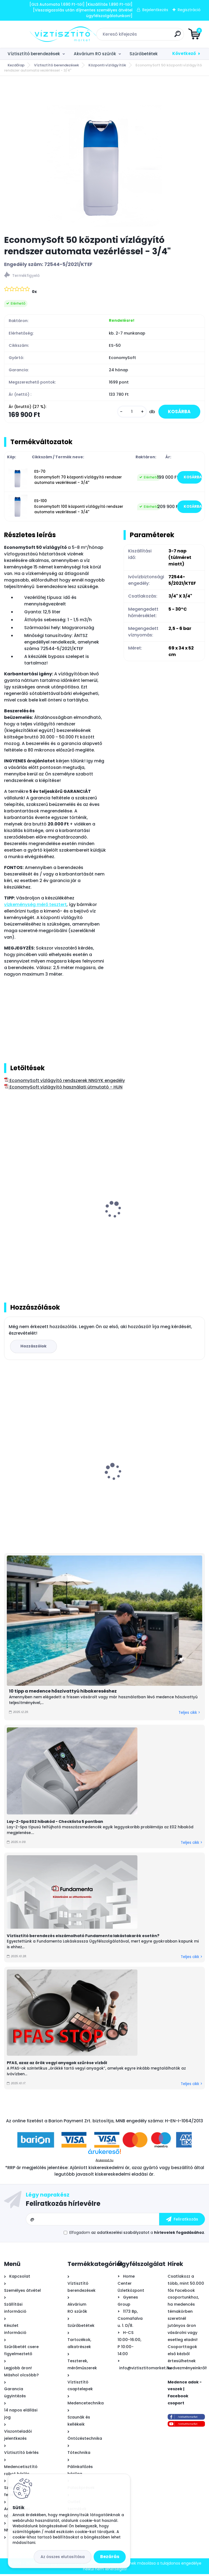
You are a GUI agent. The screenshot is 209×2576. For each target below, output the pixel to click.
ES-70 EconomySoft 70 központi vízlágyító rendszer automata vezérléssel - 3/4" (78, 478)
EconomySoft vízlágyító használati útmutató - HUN (63, 1088)
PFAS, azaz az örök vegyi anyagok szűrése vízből (57, 2064)
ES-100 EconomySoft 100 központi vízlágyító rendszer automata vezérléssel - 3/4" (78, 507)
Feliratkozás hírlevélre (63, 2205)
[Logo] (37, 34)
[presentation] (8, 1205)
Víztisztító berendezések (34, 54)
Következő (184, 53)
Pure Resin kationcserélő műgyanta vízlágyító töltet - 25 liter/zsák (148, 1223)
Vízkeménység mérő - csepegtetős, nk (49, 1220)
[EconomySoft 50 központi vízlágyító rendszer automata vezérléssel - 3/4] (104, 155)
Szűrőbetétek (144, 54)
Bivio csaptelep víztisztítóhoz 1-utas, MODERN (46, 1482)
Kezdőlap (16, 65)
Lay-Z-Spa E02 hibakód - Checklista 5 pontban (55, 1823)
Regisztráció (189, 10)
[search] (170, 36)
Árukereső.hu (104, 2162)
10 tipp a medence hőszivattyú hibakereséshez (63, 1693)
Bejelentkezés (155, 10)
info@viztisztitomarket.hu (145, 2370)
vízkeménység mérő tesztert (35, 906)
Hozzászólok (34, 1348)
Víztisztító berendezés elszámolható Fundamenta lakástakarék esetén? (83, 1937)
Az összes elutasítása (63, 2556)
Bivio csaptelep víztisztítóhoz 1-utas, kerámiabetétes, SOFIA (149, 1482)
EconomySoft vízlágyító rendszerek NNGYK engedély (64, 1081)
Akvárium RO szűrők (95, 54)
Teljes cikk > (189, 1714)
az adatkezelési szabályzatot (120, 2234)
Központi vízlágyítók (107, 65)
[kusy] (128, 412)
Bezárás (109, 2556)
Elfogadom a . (137, 2234)
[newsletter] (182, 2221)
